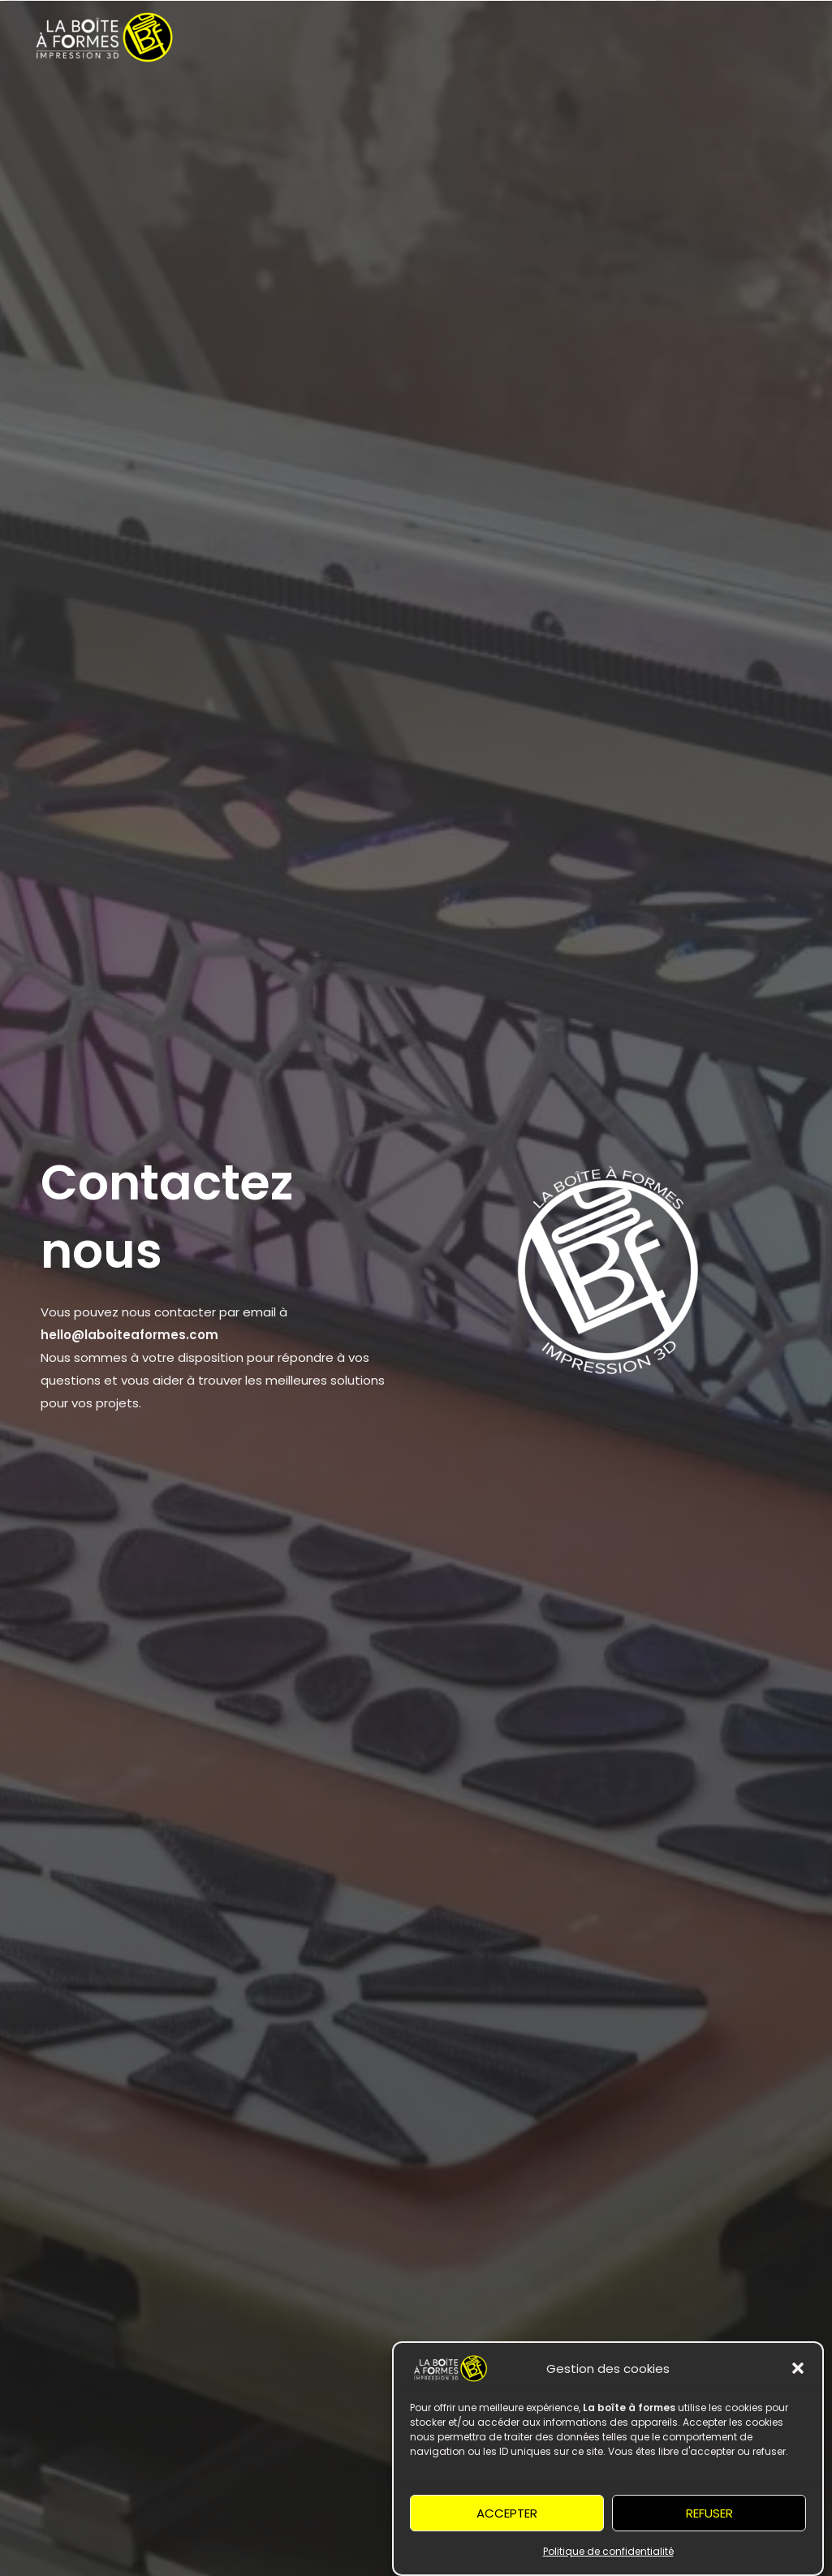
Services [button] (216, 106)
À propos (532, 106)
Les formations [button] (326, 106)
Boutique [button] (438, 106)
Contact (610, 106)
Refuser (709, 2534)
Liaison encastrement (725, 106)
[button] (798, 2390)
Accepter (506, 2534)
